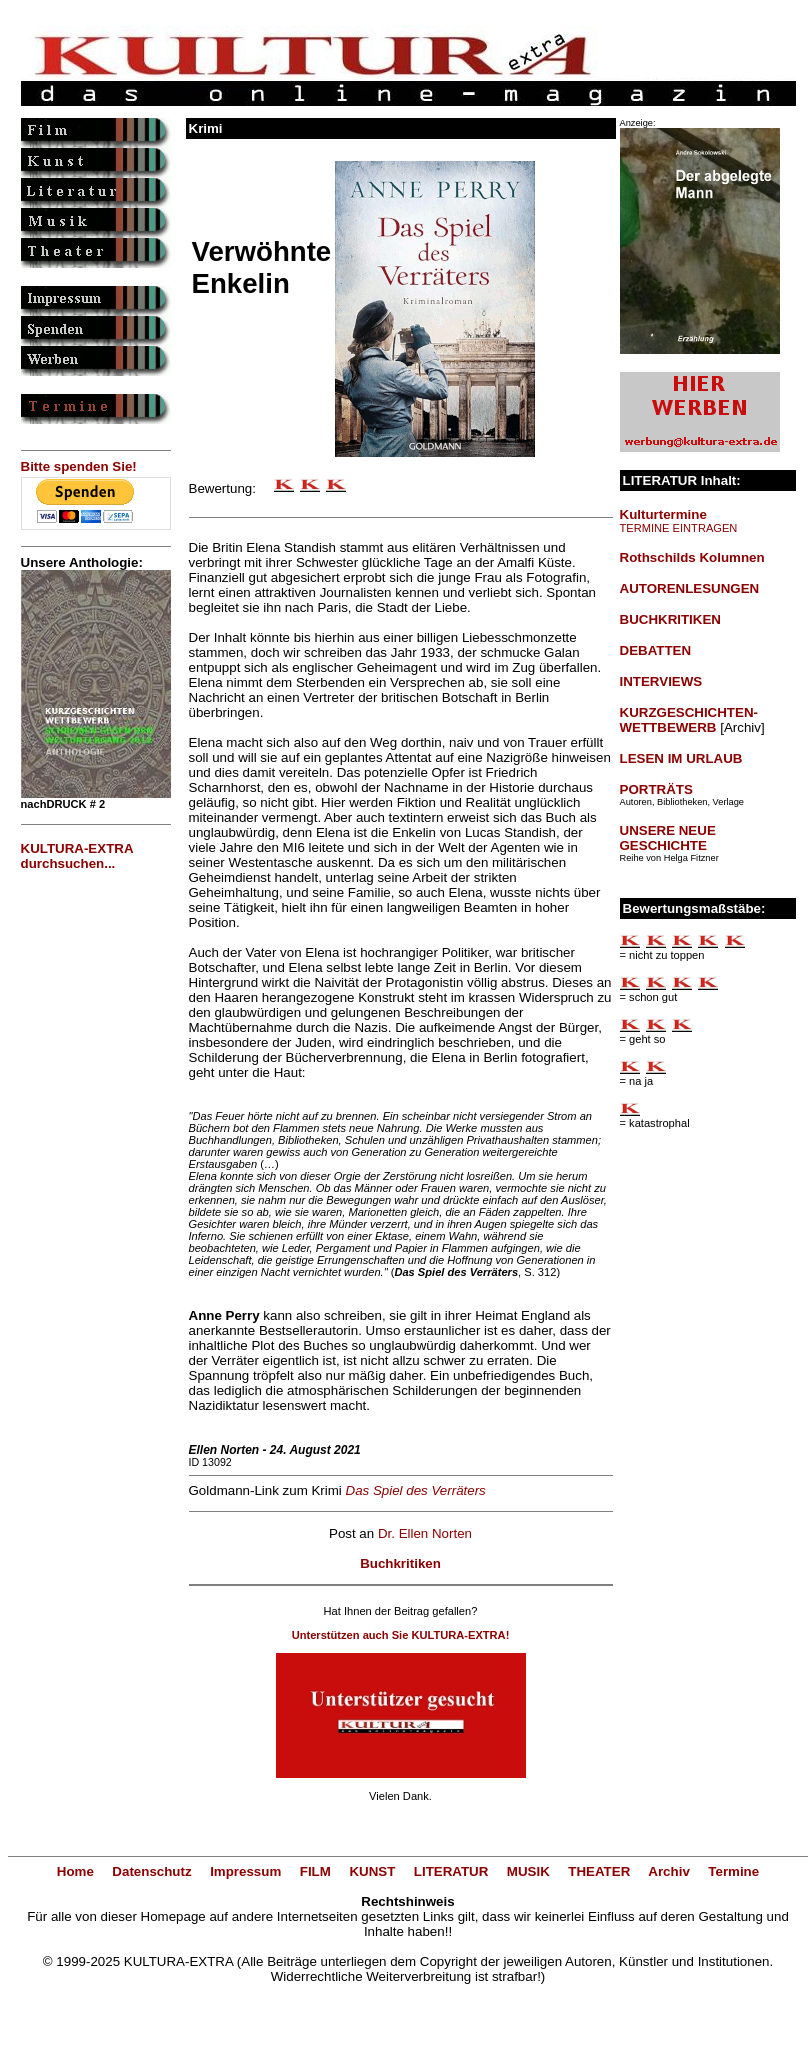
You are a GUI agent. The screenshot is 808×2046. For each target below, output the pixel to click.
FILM (315, 1871)
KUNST (372, 1871)
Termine (733, 1871)
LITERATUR (451, 1871)
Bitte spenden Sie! (79, 466)
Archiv (668, 1871)
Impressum (245, 1871)
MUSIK (528, 1871)
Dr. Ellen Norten (425, 1533)
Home (75, 1871)
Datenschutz (151, 1871)
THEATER (599, 1871)
